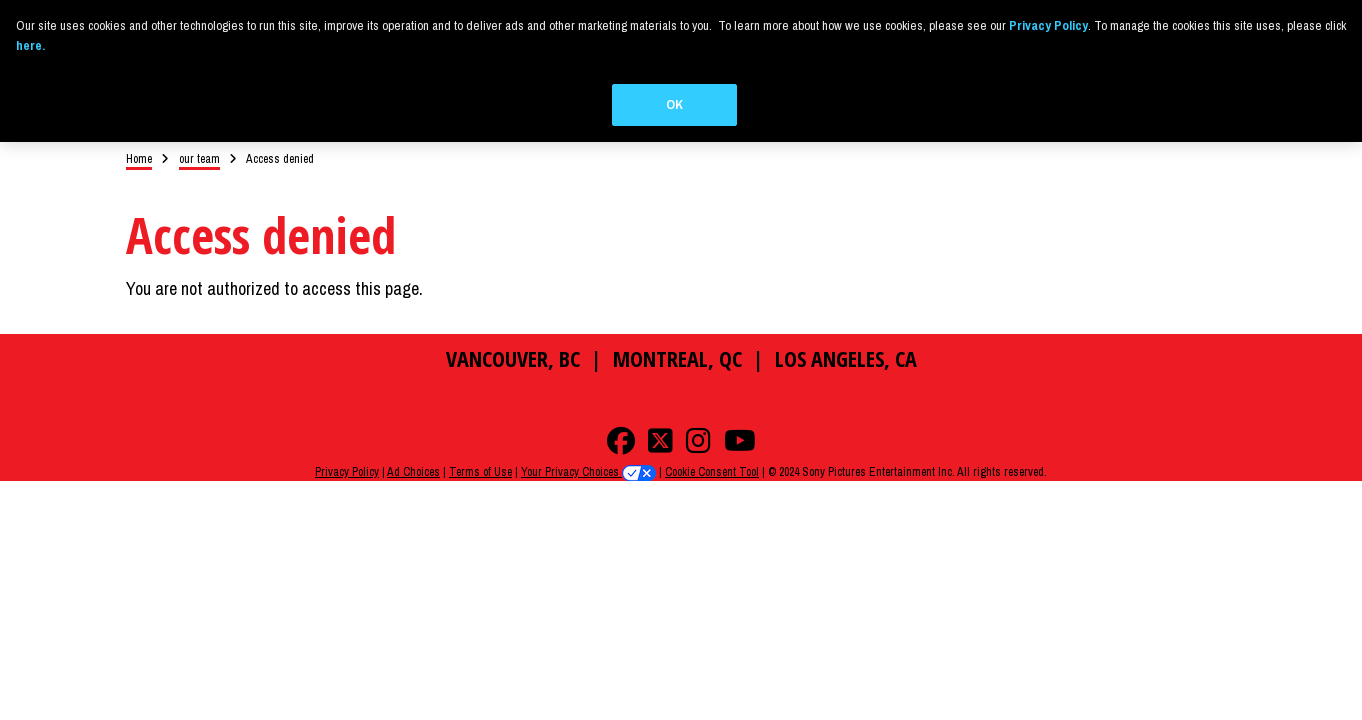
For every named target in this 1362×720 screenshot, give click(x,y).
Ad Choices (413, 459)
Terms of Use (480, 459)
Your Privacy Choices (588, 459)
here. (30, 45)
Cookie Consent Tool (712, 459)
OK (674, 104)
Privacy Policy (347, 459)
